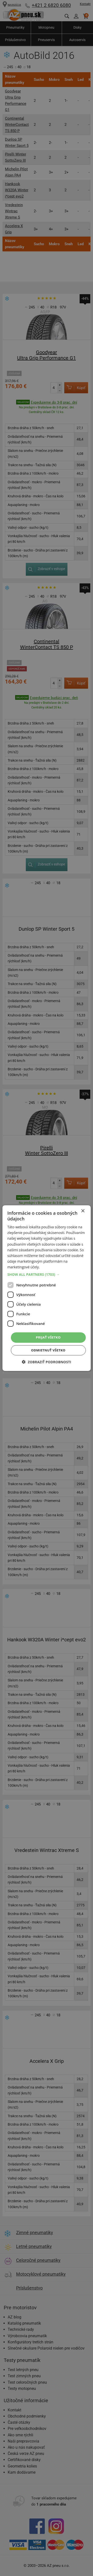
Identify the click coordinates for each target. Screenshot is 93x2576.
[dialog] (46, 1288)
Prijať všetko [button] (48, 1337)
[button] (46, 1274)
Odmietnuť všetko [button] (48, 1350)
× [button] (83, 1211)
